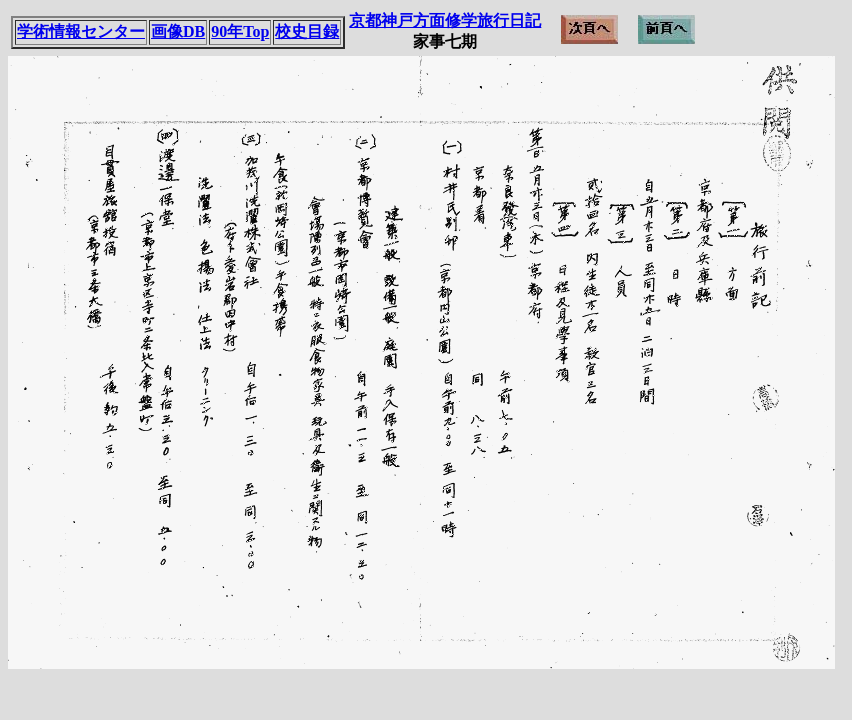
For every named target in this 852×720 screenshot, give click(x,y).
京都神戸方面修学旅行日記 (445, 20)
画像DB (178, 31)
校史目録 (307, 31)
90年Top (240, 31)
